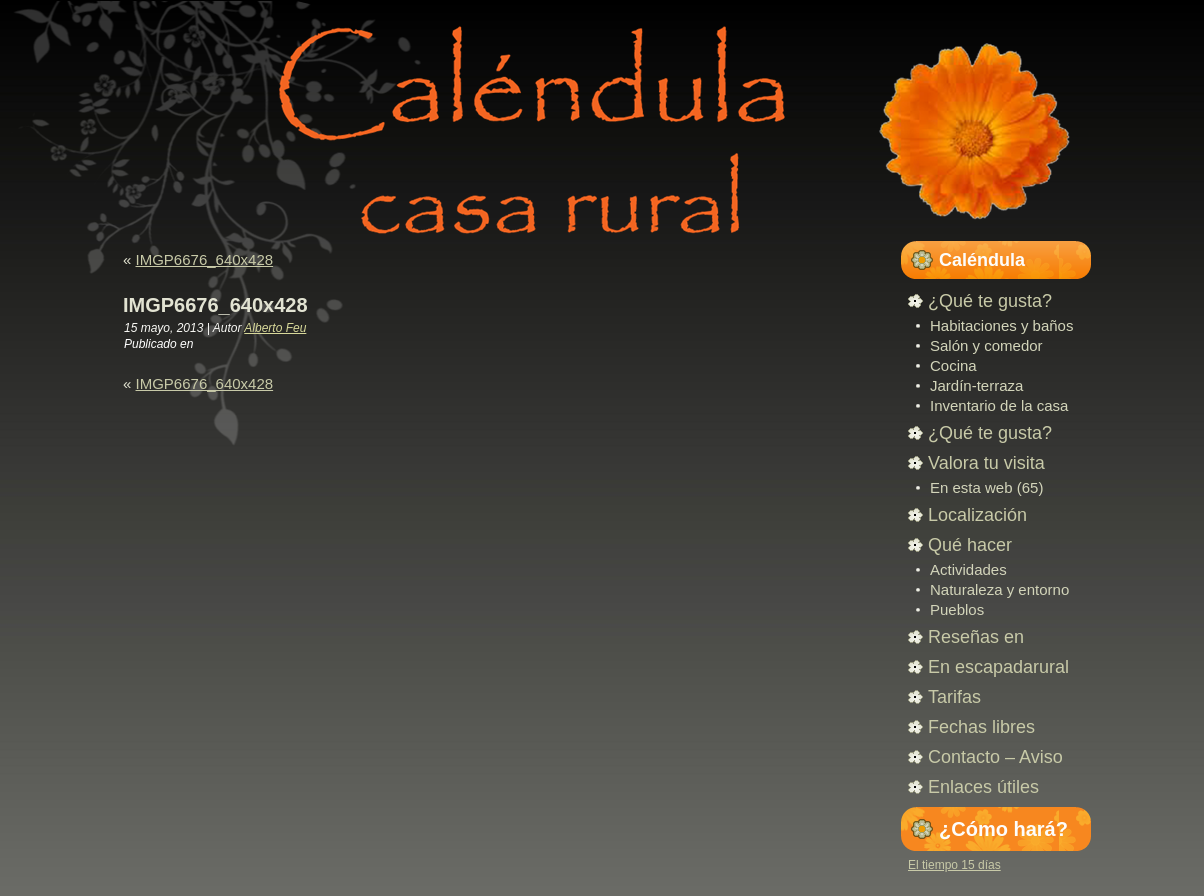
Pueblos (957, 609)
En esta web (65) (986, 487)
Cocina (953, 365)
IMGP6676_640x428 (205, 259)
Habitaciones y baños (1001, 325)
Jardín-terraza (976, 385)
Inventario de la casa (999, 405)
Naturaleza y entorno (999, 589)
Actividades (968, 569)
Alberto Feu (275, 328)
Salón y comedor (986, 345)
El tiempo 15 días (954, 865)
